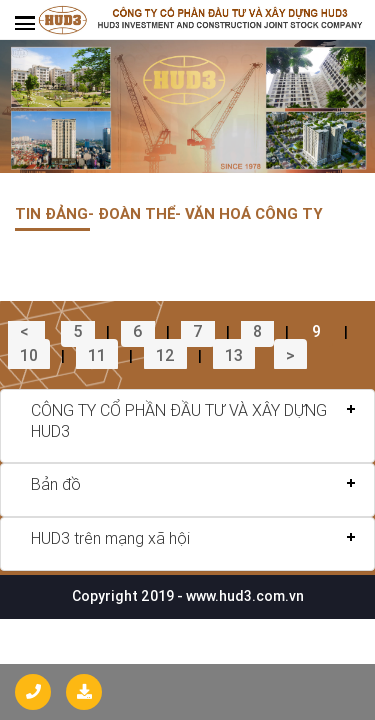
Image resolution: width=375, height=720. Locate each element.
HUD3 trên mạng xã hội (110, 538)
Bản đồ (56, 484)
